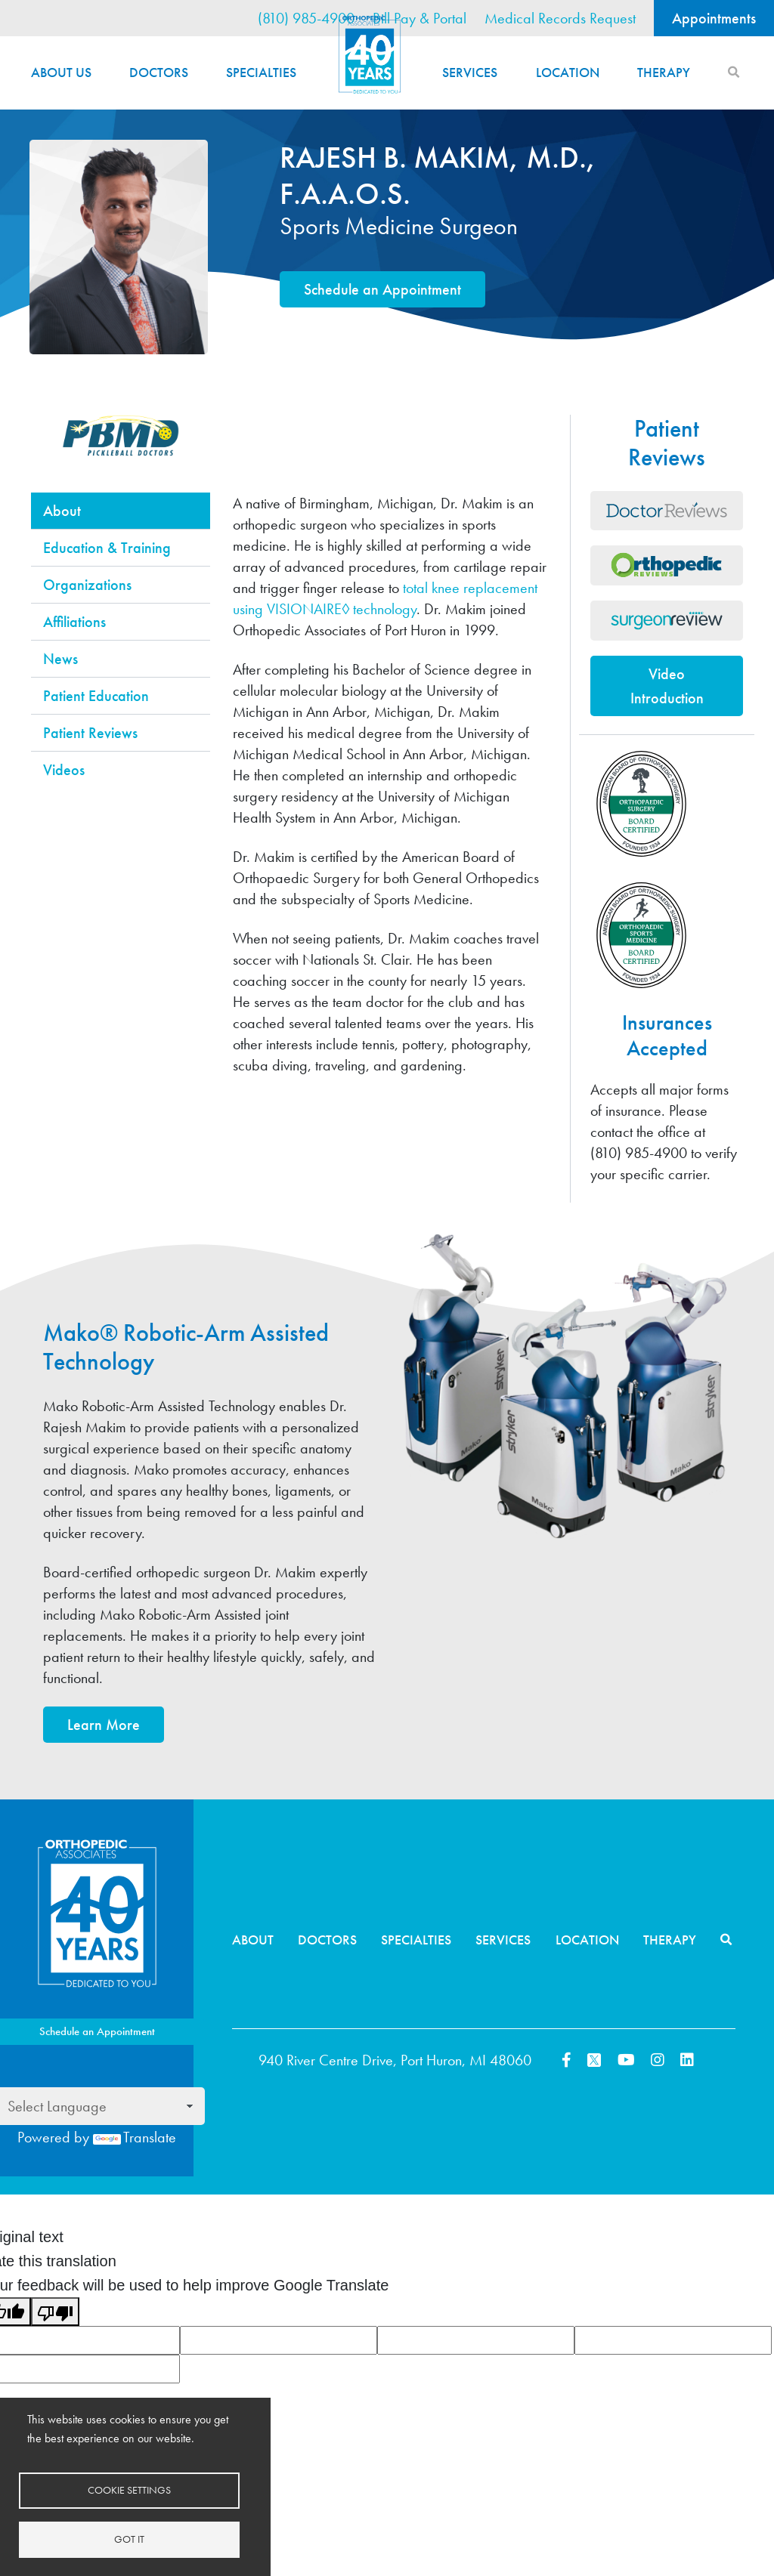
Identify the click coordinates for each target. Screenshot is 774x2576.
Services (469, 72)
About (253, 1939)
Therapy (663, 72)
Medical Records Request (560, 18)
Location (567, 72)
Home (369, 54)
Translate (134, 2137)
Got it (129, 2539)
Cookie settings (129, 2490)
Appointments (714, 18)
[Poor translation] (55, 2311)
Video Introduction (667, 686)
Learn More (103, 1724)
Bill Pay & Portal (419, 18)
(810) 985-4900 (306, 18)
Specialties (261, 72)
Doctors (158, 72)
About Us (61, 72)
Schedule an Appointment (382, 289)
